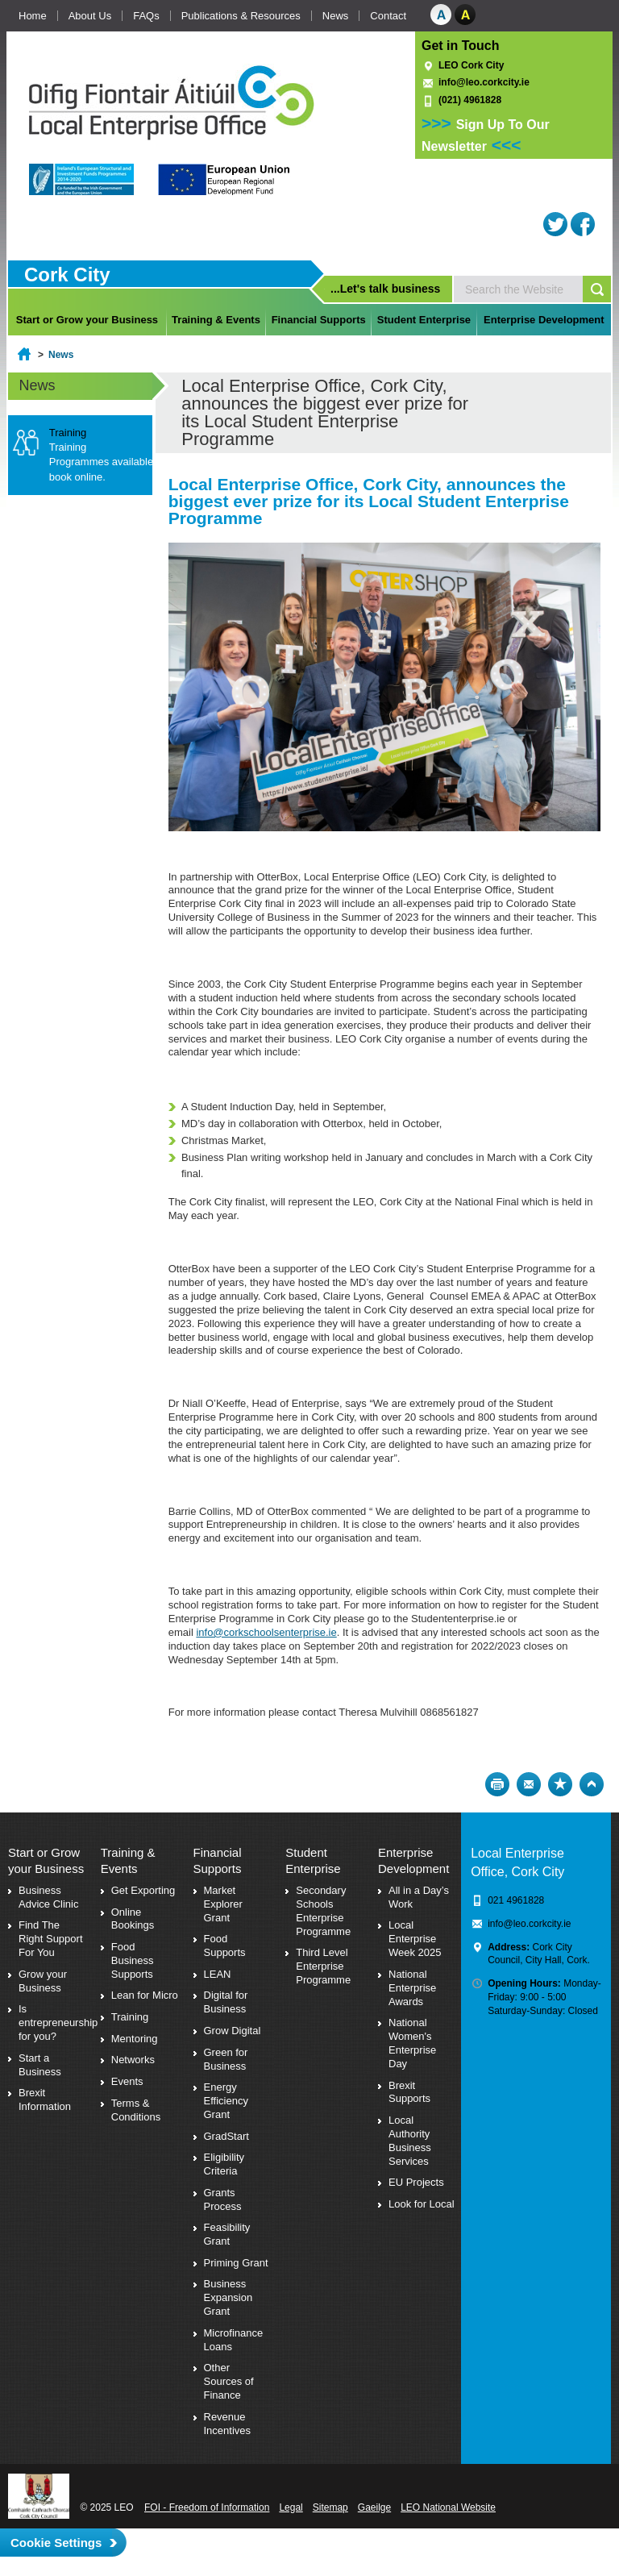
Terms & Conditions (135, 2110)
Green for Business (226, 2059)
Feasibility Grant (227, 2234)
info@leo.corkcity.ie (484, 82)
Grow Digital (232, 2031)
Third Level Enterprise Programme (323, 1966)
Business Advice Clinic (48, 1897)
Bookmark (560, 1784)
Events (127, 2081)
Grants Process (223, 2199)
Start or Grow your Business (87, 320)
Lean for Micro (144, 1995)
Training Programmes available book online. (101, 461)
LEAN (217, 1974)
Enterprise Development (544, 320)
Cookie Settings (56, 2542)
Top (592, 1784)
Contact (388, 16)
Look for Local (421, 2204)
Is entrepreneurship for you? (58, 2022)
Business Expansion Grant (228, 2297)
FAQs (146, 16)
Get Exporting (143, 1890)
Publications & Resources (241, 16)
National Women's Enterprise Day (412, 2043)
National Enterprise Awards (412, 1988)
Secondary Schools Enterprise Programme (323, 1910)
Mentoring (134, 2039)
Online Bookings (132, 1919)
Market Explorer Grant (223, 1904)
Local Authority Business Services (409, 2140)
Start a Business (40, 2065)
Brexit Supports (409, 2092)
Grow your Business (43, 1981)
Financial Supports (319, 320)
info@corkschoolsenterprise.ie (266, 1632)
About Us (90, 16)
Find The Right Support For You (51, 1938)
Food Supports (225, 1945)
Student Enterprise (424, 320)
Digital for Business (226, 2002)
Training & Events (216, 320)
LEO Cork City (471, 65)
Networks (133, 2060)
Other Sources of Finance (229, 2381)
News (335, 16)
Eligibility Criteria (224, 2164)
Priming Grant (236, 2263)
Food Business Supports (132, 1960)
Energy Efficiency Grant (226, 2100)
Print (497, 1784)
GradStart (226, 2136)
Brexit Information (45, 2099)
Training (129, 2017)
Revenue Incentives (227, 2424)
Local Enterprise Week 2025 (415, 1938)
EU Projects (416, 2182)
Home (33, 16)
